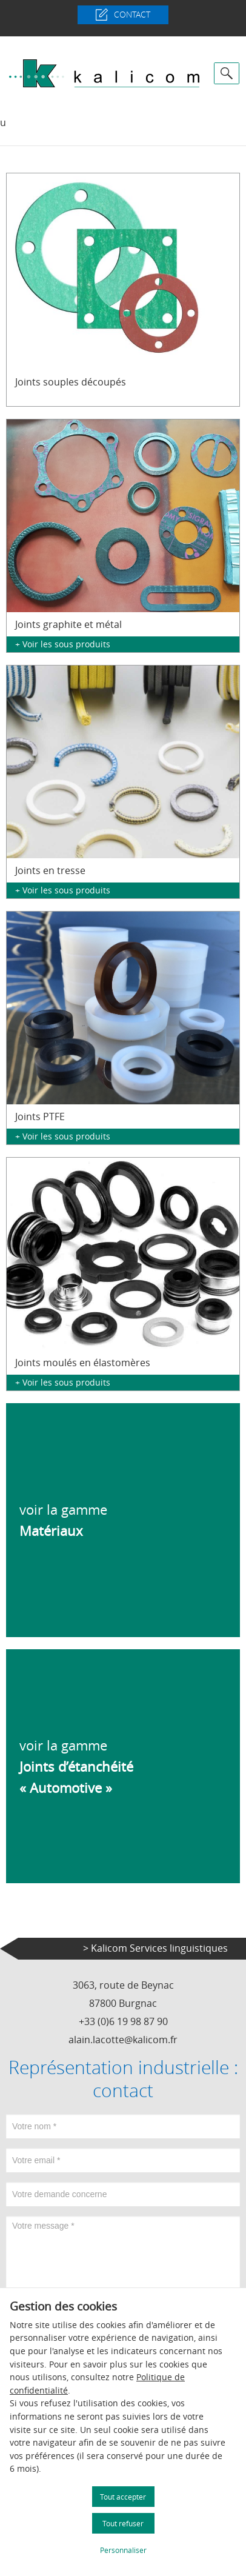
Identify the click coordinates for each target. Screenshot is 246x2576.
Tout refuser (123, 2523)
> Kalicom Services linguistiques (155, 1948)
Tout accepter (123, 2496)
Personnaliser (123, 2550)
